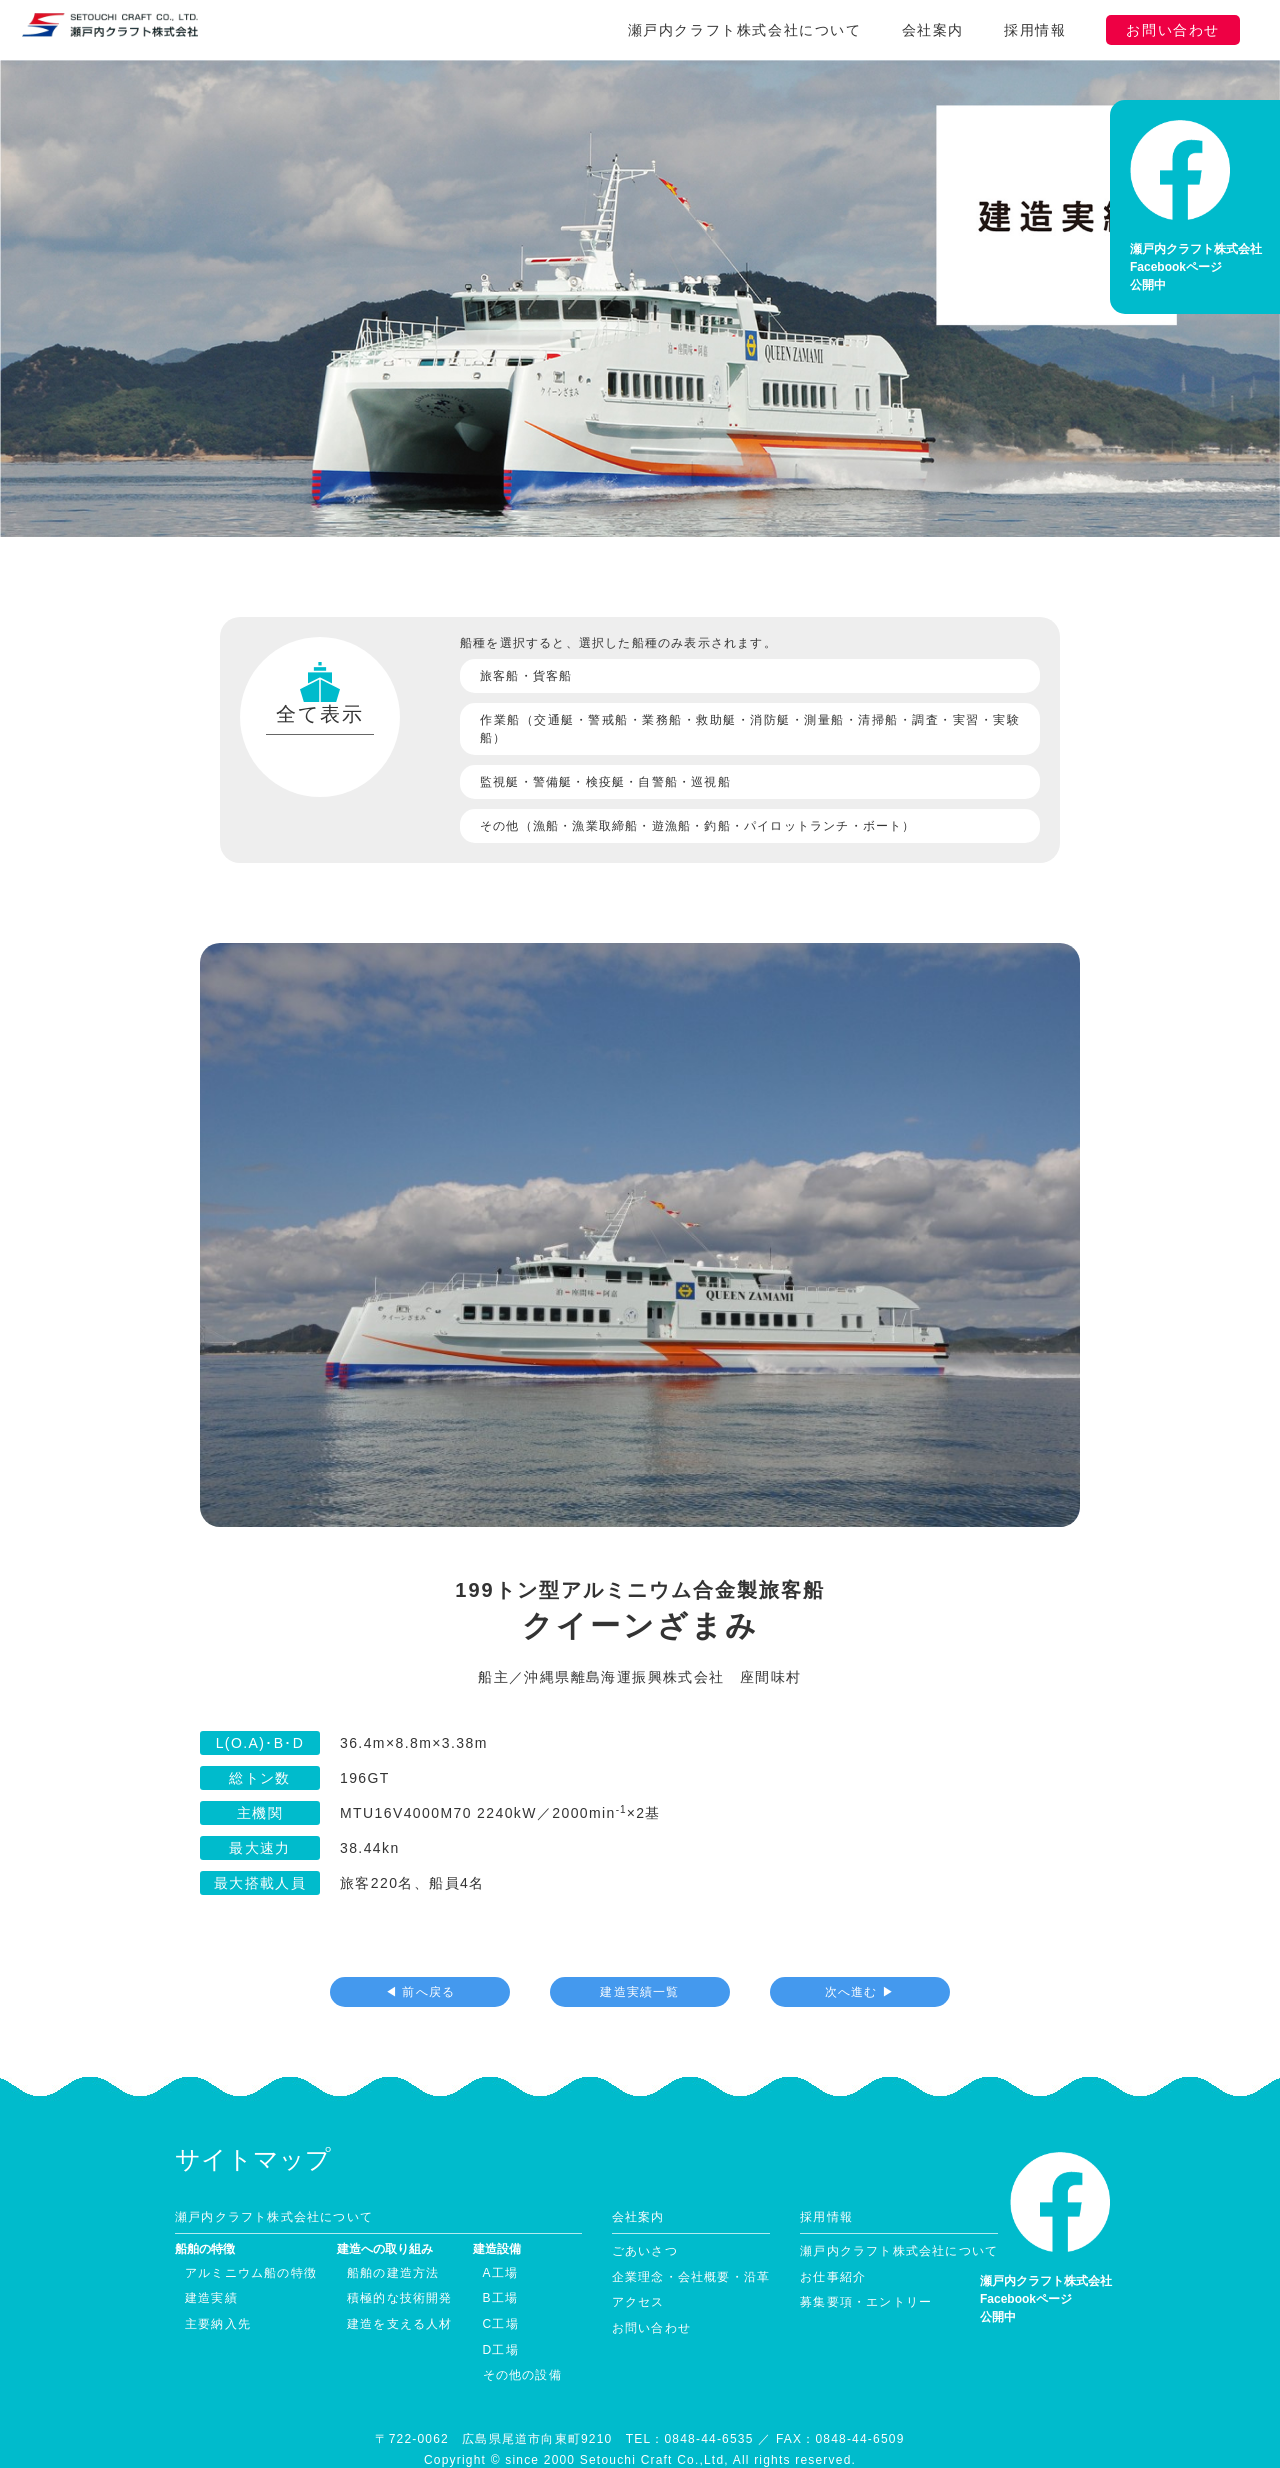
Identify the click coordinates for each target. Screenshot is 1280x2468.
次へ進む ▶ (860, 1958)
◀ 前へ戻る (420, 1958)
